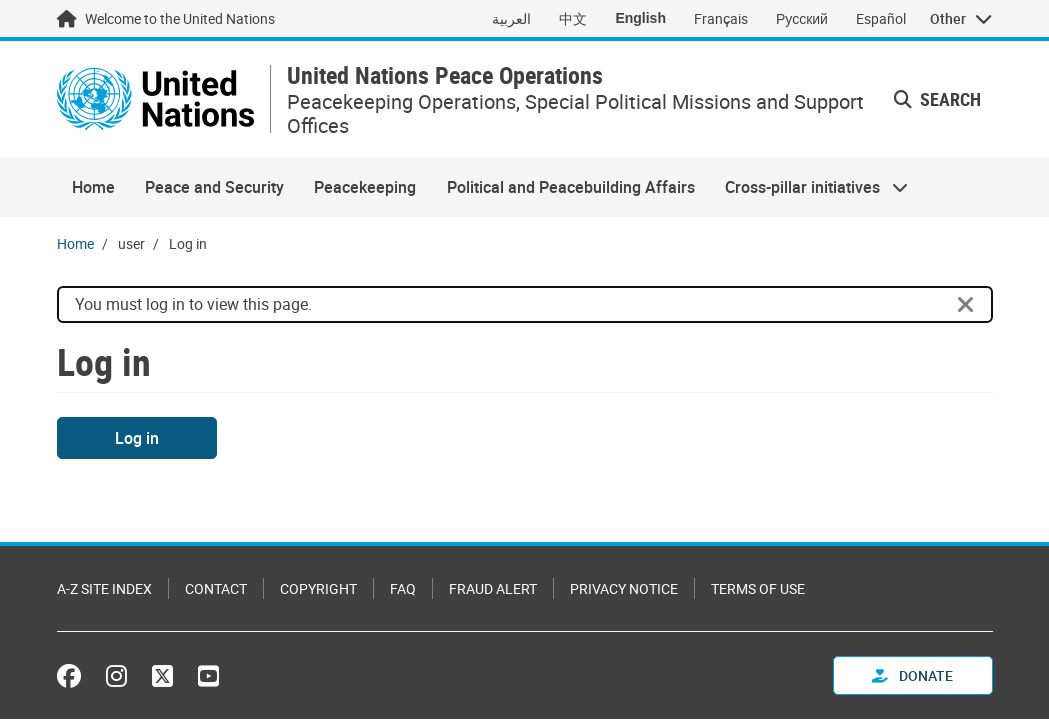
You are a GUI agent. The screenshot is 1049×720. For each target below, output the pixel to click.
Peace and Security (214, 187)
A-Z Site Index (104, 588)
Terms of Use (758, 588)
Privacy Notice (624, 588)
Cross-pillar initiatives (809, 187)
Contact (216, 588)
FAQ (403, 588)
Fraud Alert (493, 588)
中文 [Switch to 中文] (573, 18)
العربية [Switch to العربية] (511, 18)
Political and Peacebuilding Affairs (571, 187)
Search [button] (937, 99)
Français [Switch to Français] (721, 18)
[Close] (966, 305)
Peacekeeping (365, 187)
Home (93, 187)
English (640, 18)
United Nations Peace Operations (445, 75)
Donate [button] (912, 675)
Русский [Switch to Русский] (802, 18)
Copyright (318, 588)
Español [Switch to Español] (881, 18)
